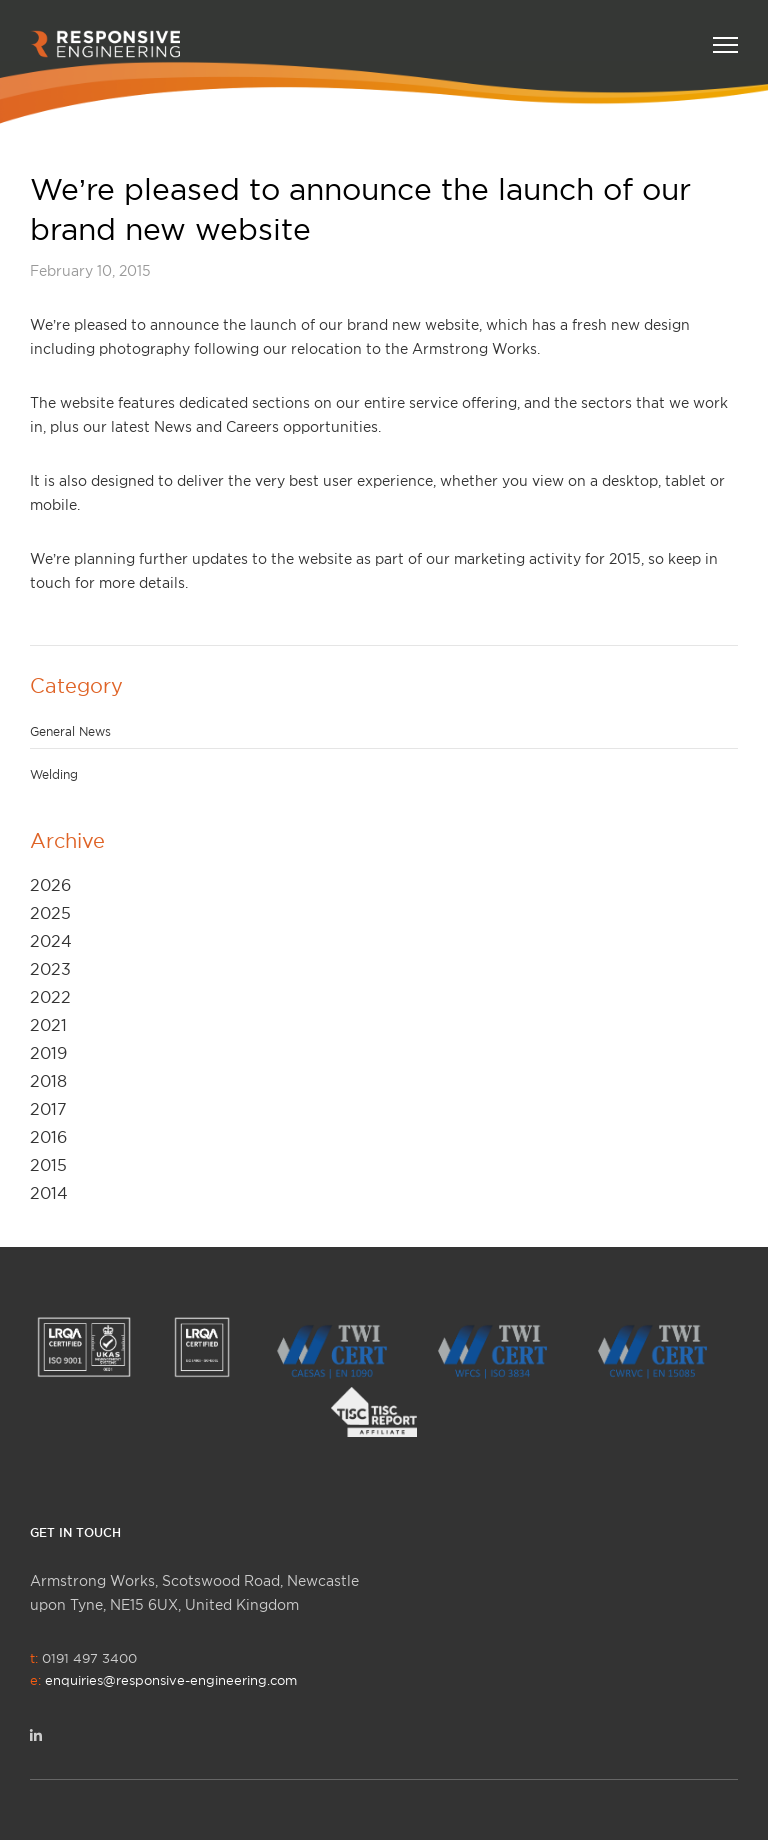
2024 (51, 941)
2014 (49, 1193)
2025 (50, 913)
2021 (48, 1025)
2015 (48, 1165)
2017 (48, 1109)
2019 (48, 1053)
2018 (48, 1081)
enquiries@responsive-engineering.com (171, 1680)
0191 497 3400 (163, 1669)
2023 (50, 969)
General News (70, 731)
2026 (50, 885)
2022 (50, 997)
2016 (48, 1137)
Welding (54, 774)
